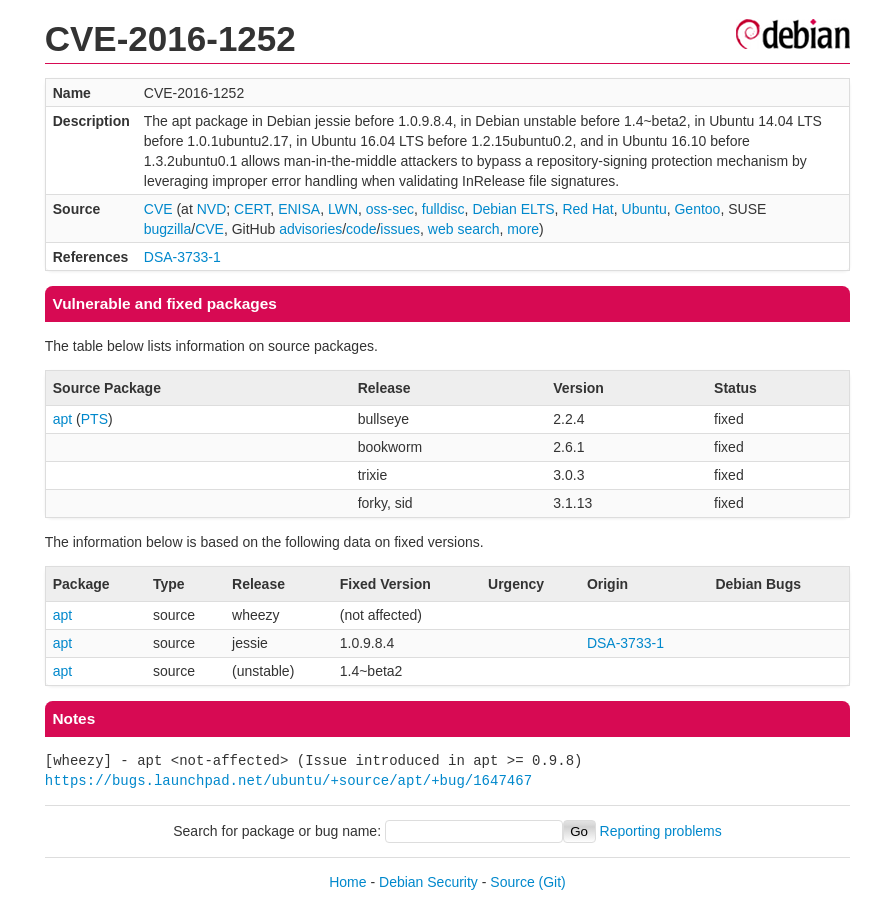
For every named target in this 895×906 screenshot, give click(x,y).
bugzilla (167, 229)
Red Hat (587, 209)
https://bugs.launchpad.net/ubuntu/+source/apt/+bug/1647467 (288, 780)
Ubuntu (644, 209)
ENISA (299, 209)
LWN (343, 209)
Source (512, 882)
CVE (158, 209)
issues (400, 229)
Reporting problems (661, 831)
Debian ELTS (513, 209)
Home (347, 882)
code (361, 229)
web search (464, 229)
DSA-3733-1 (182, 257)
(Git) (552, 882)
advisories (310, 229)
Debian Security (428, 882)
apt (62, 419)
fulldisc (443, 209)
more (523, 229)
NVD (212, 209)
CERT (252, 209)
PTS (94, 419)
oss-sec (390, 209)
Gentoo (697, 209)
